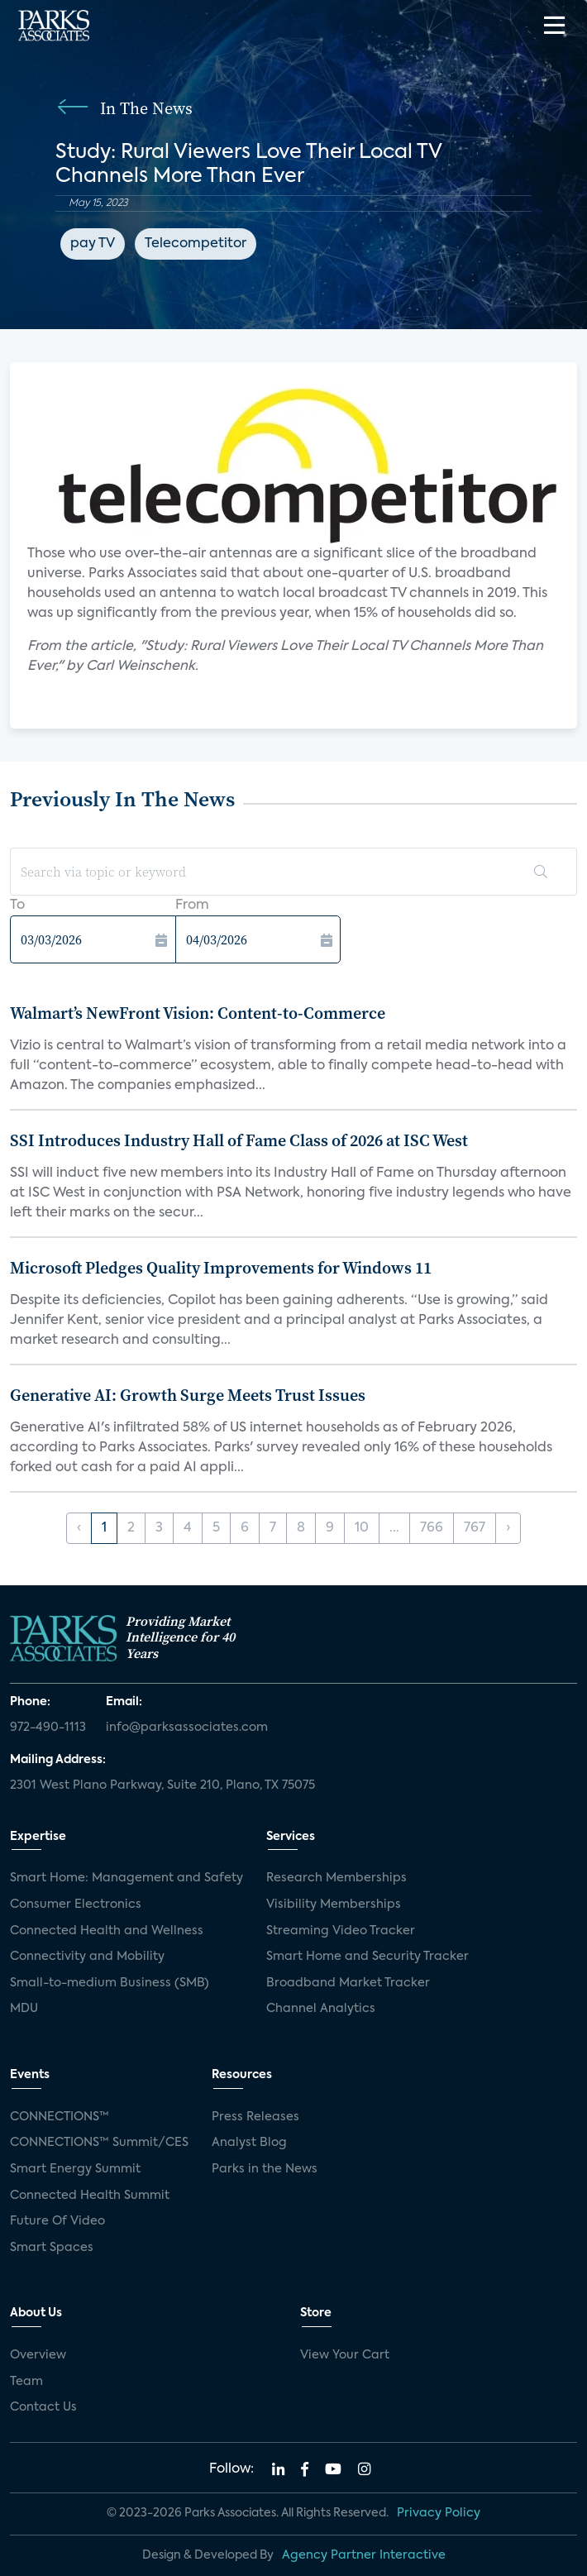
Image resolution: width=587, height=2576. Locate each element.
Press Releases (255, 2117)
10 (362, 1528)
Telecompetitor (195, 244)
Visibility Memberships (333, 1904)
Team (26, 2381)
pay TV (92, 244)
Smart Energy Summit (75, 2169)
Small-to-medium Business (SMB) (109, 1983)
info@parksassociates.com (187, 1727)
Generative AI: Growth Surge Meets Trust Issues (187, 1395)
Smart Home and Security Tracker (367, 1956)
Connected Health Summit (89, 2195)
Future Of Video (57, 2221)
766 (431, 1528)
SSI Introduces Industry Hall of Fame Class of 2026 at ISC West (239, 1140)
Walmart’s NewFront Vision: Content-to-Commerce (197, 1013)
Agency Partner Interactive (364, 2555)
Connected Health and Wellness (106, 1931)
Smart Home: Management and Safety (126, 1878)
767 (474, 1528)
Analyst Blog (249, 2142)
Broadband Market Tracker (348, 1983)
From (192, 905)
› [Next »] (508, 1528)
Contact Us (43, 2407)
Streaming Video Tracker (340, 1931)
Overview (38, 2355)
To (17, 905)
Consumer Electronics (75, 1904)
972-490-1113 (48, 1727)
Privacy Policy (438, 2513)
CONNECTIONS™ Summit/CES (99, 2142)
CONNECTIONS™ (59, 2117)
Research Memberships (336, 1878)
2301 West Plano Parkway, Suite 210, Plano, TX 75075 (162, 1785)
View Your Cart (344, 2355)
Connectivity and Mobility (87, 1956)
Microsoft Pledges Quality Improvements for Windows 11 (221, 1267)
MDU (24, 2008)
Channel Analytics (320, 2008)
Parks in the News (264, 2169)
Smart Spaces (51, 2247)
